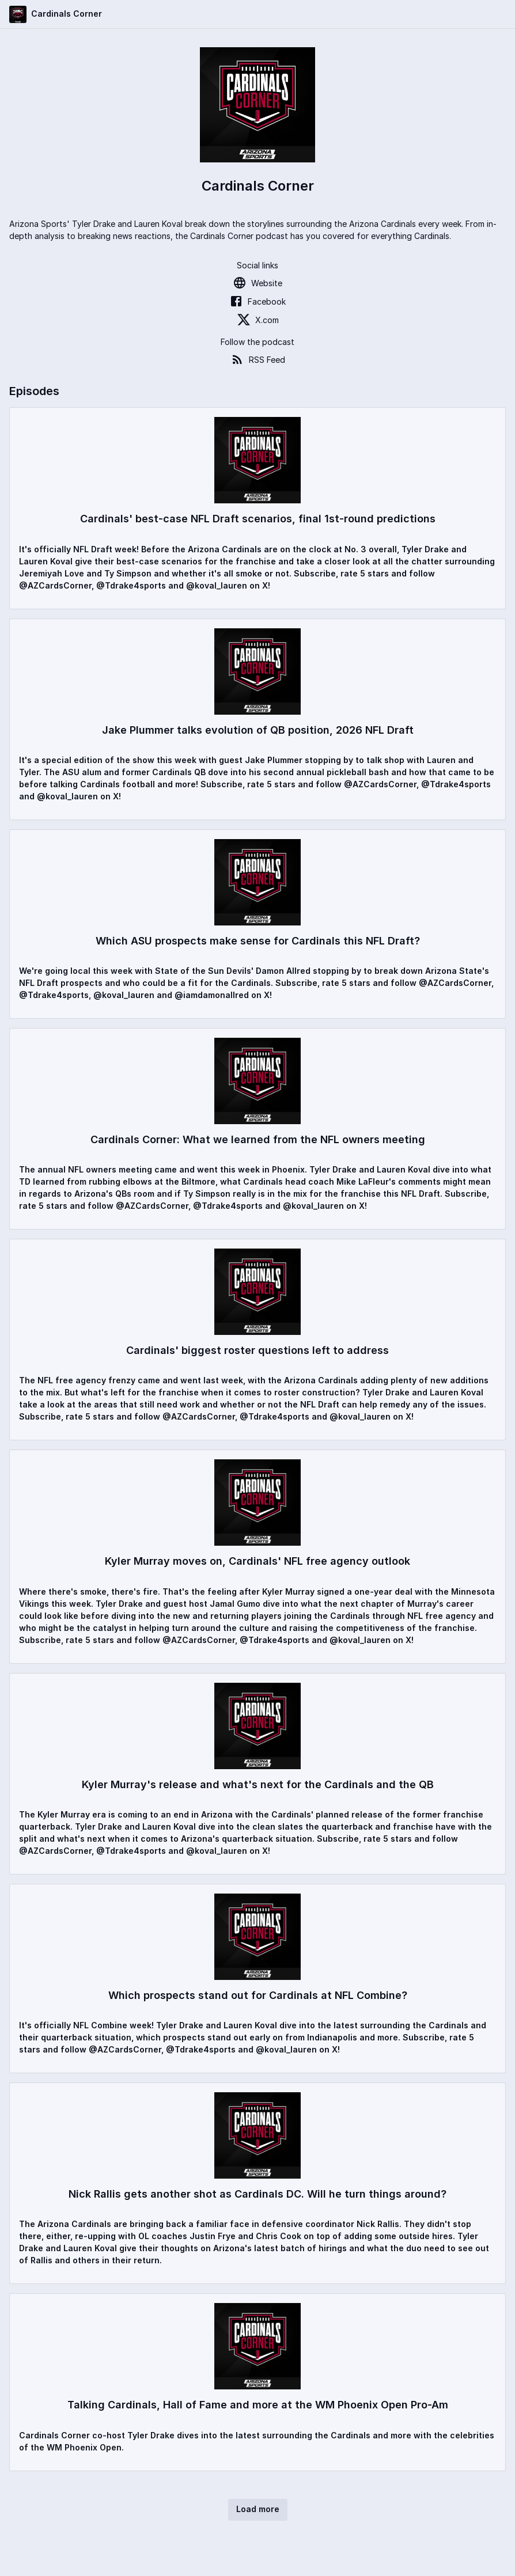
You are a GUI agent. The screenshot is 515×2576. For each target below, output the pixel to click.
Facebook (257, 301)
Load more (257, 2509)
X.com (258, 320)
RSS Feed (257, 359)
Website (257, 283)
